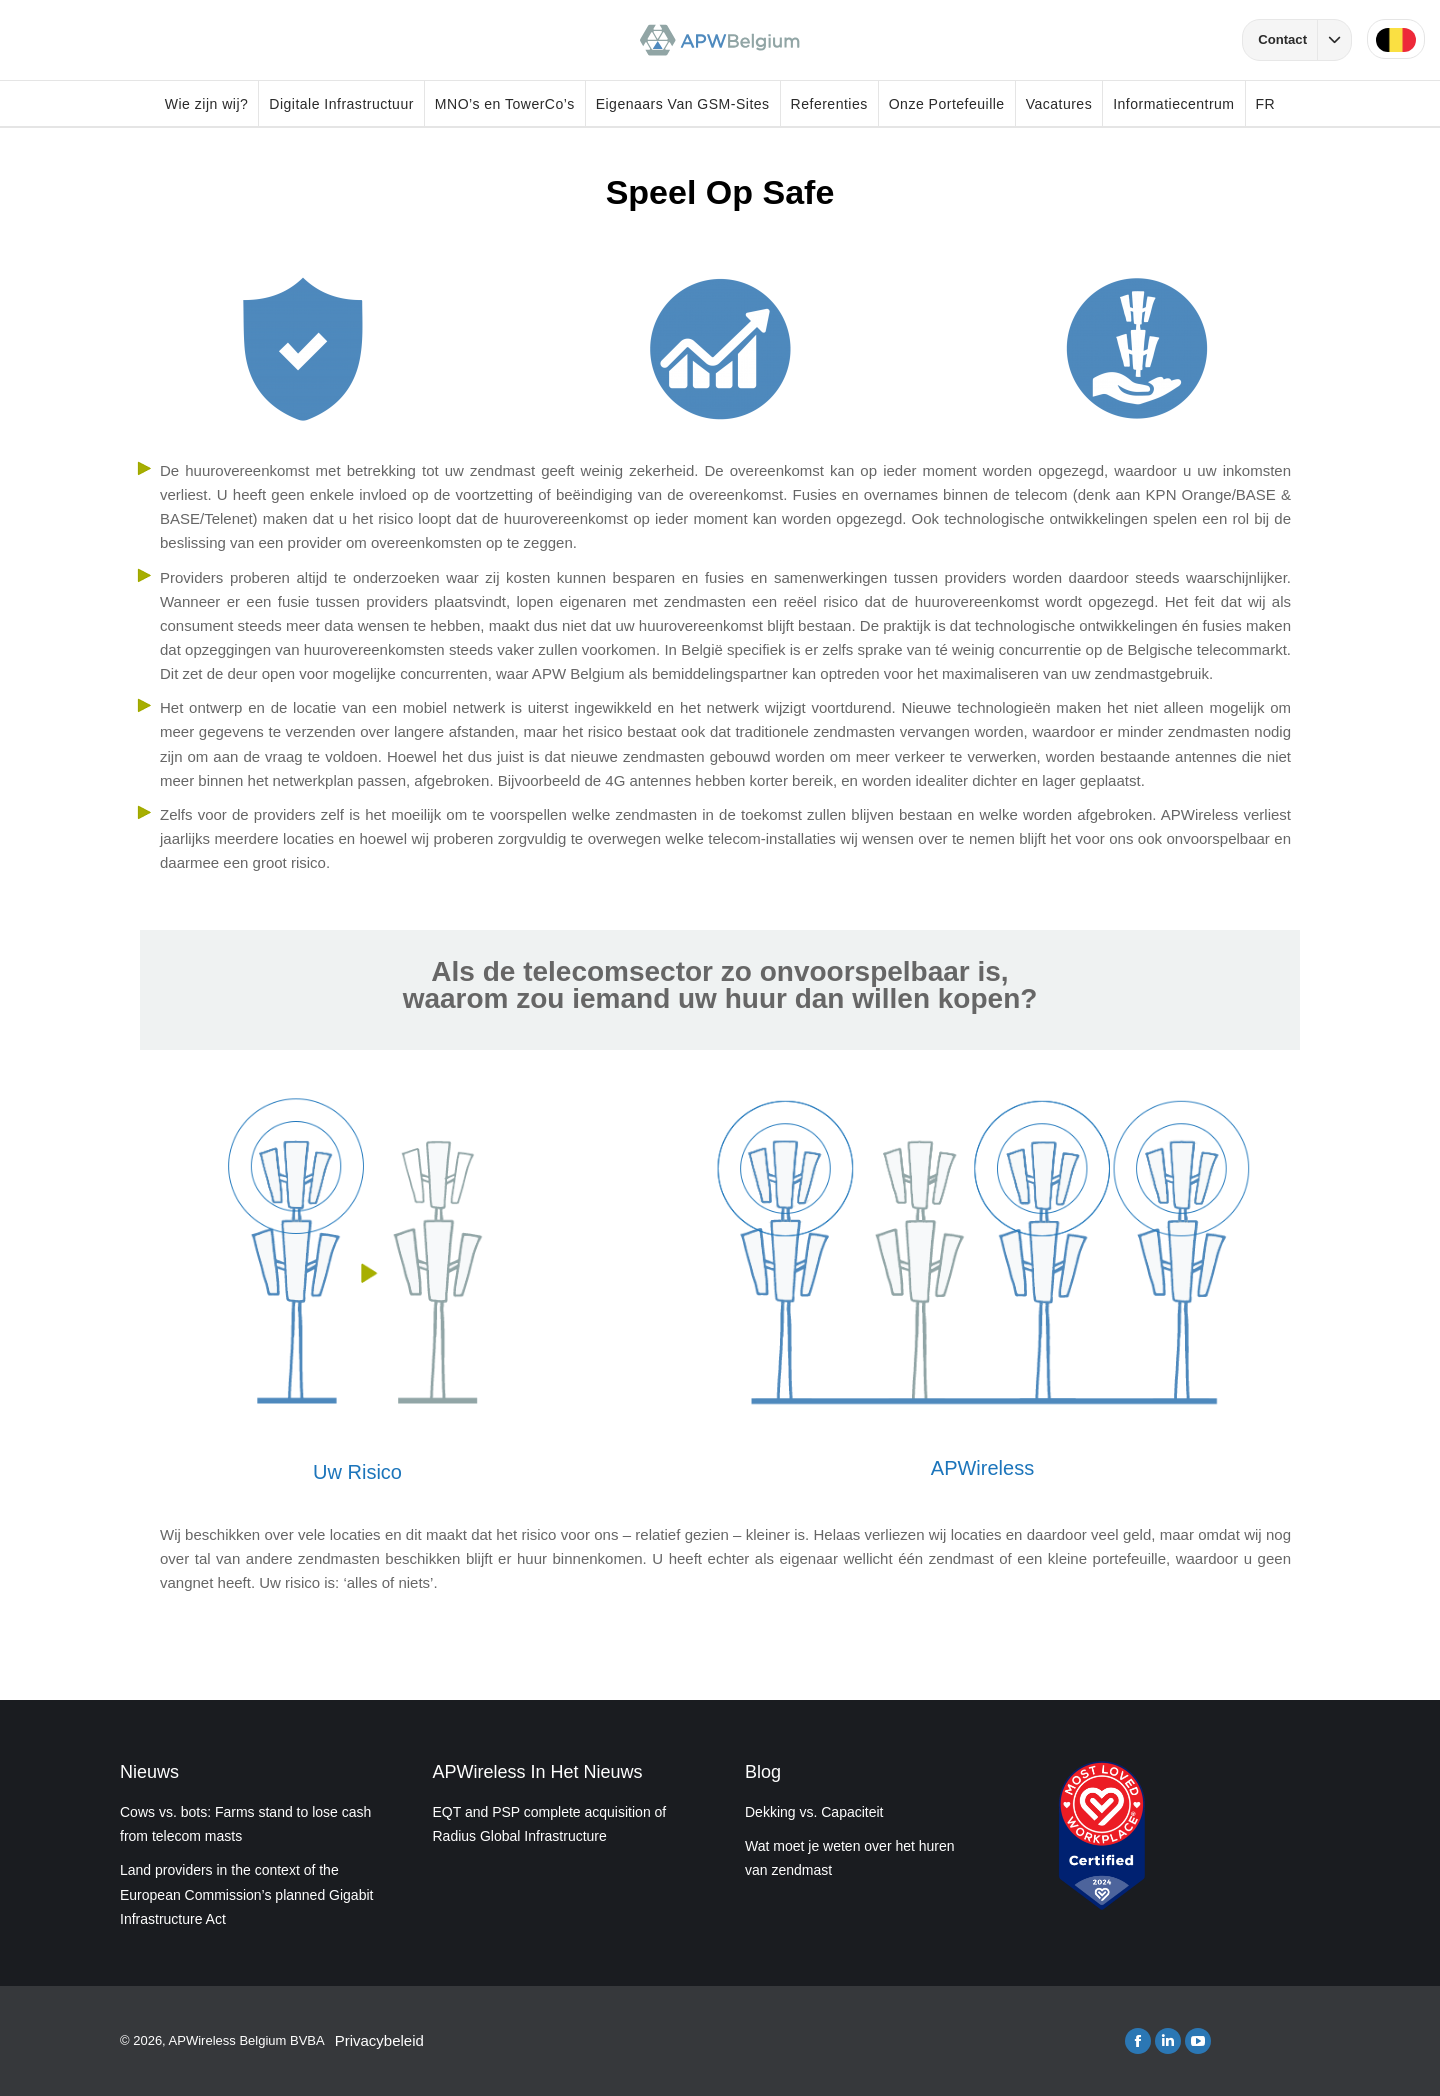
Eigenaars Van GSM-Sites (683, 104)
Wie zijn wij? (207, 104)
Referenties (829, 104)
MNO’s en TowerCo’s (505, 104)
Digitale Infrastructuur (341, 104)
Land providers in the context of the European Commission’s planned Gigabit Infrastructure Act (246, 1894)
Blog (763, 1772)
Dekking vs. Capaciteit (814, 1812)
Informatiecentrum (1173, 104)
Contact (1304, 40)
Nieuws (149, 1772)
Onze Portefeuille (947, 104)
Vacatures (1059, 104)
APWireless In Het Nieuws (538, 1772)
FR (1266, 104)
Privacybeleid (379, 2040)
